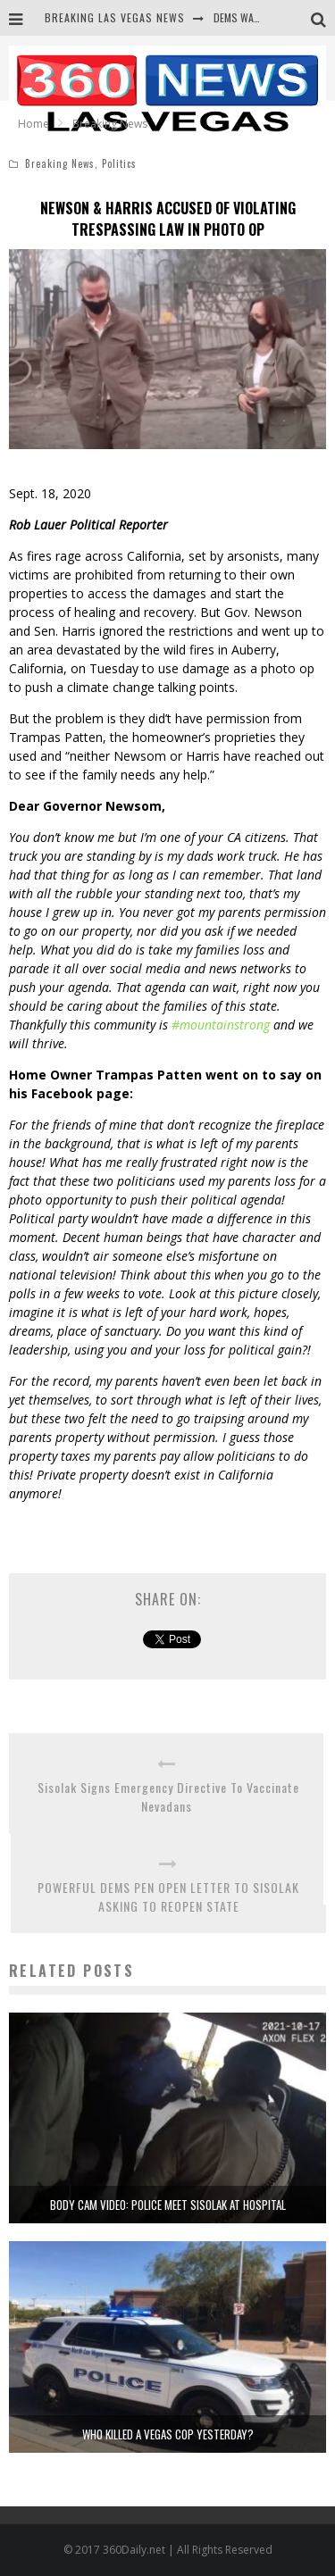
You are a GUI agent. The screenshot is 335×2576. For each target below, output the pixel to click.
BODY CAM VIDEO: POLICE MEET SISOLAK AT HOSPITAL (168, 2204)
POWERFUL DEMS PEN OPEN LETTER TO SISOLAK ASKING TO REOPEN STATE (168, 1896)
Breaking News (60, 163)
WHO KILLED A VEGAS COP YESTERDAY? (168, 2434)
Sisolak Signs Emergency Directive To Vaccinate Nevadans (166, 1796)
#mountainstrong (221, 1024)
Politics (119, 163)
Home (33, 123)
